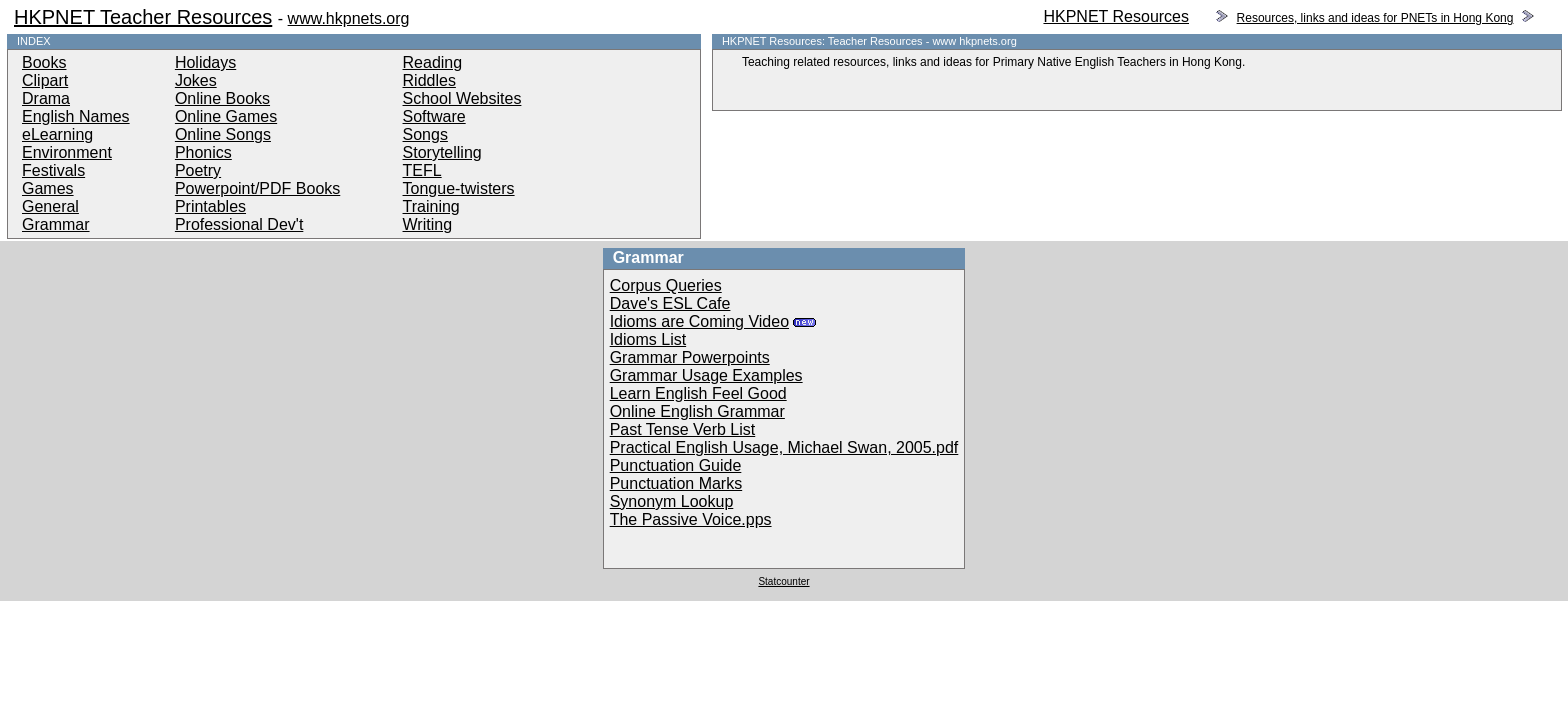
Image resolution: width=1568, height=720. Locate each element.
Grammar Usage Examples (706, 375)
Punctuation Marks (676, 483)
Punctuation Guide (676, 465)
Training (431, 206)
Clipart (45, 80)
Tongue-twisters (459, 188)
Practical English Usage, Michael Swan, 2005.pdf (784, 447)
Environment (67, 152)
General (50, 206)
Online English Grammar (697, 411)
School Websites (462, 98)
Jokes (196, 80)
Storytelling (442, 152)
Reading (433, 62)
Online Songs (223, 134)
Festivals (53, 170)
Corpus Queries (666, 285)
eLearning (57, 134)
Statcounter (783, 581)
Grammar (56, 224)
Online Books (222, 98)
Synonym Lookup (672, 501)
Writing (428, 224)
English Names (76, 116)
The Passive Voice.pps (691, 519)
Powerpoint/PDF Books (257, 188)
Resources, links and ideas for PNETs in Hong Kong (1375, 18)
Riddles (429, 80)
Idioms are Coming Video (699, 321)
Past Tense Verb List (683, 429)
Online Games (226, 116)
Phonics (203, 152)
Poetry (198, 170)
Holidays (205, 62)
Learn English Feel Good (698, 393)
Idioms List (648, 339)
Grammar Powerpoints (690, 357)
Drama (46, 98)
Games (48, 188)
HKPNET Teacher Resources (143, 17)
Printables (210, 206)
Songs (425, 134)
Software (434, 116)
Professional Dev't (239, 224)
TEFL (422, 170)
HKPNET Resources (1116, 16)
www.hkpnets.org (349, 18)
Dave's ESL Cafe (670, 303)
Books (44, 62)
